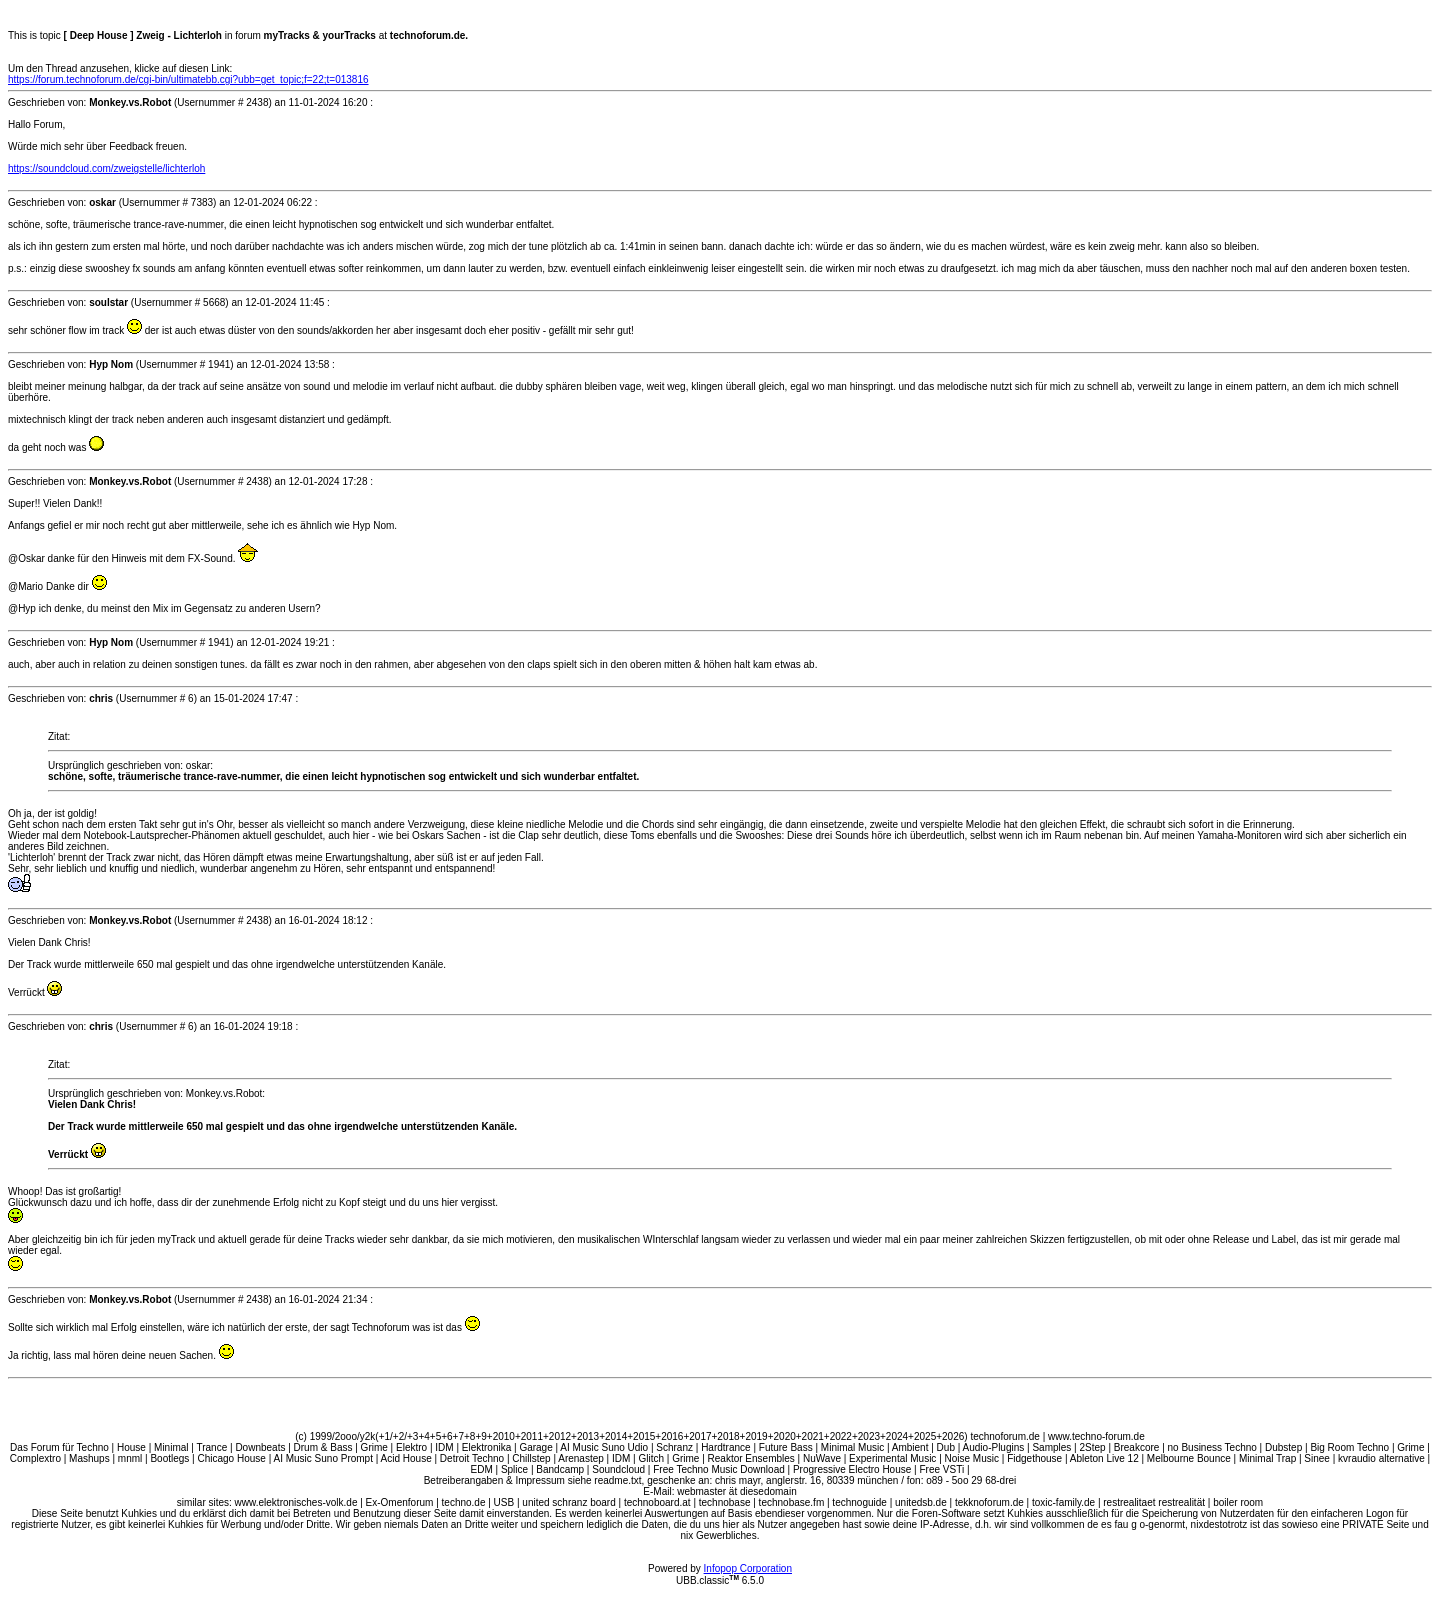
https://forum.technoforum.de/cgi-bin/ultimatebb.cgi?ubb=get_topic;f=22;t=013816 (188, 79)
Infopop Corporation (748, 1568)
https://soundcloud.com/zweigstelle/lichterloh (106, 168)
